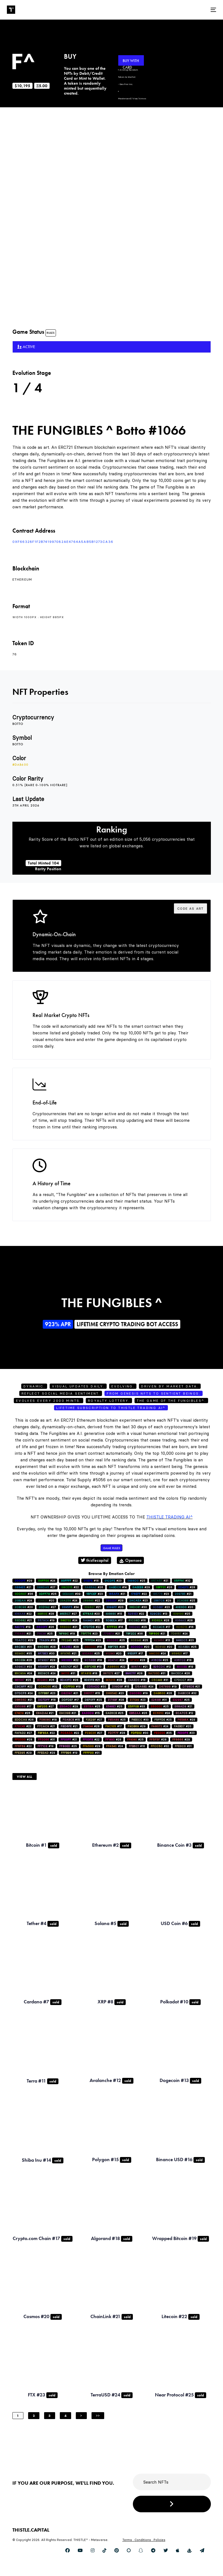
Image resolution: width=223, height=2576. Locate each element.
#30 (138, 1607)
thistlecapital (95, 1560)
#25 (136, 1581)
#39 (71, 1594)
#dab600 (20, 764)
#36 (24, 1594)
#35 (23, 1653)
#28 (186, 1587)
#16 (91, 1581)
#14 (118, 1587)
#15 (114, 1614)
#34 (70, 1607)
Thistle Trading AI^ (169, 1517)
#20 (46, 1600)
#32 (182, 1581)
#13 (158, 1614)
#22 (69, 1581)
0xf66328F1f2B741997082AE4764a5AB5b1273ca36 (62, 542)
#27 (46, 1587)
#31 (23, 1647)
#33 (23, 1667)
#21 (159, 1581)
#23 (113, 1581)
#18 (93, 1660)
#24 (46, 1581)
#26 (94, 1587)
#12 (162, 1667)
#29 (23, 1581)
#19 (46, 1620)
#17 (114, 1620)
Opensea (130, 1560)
